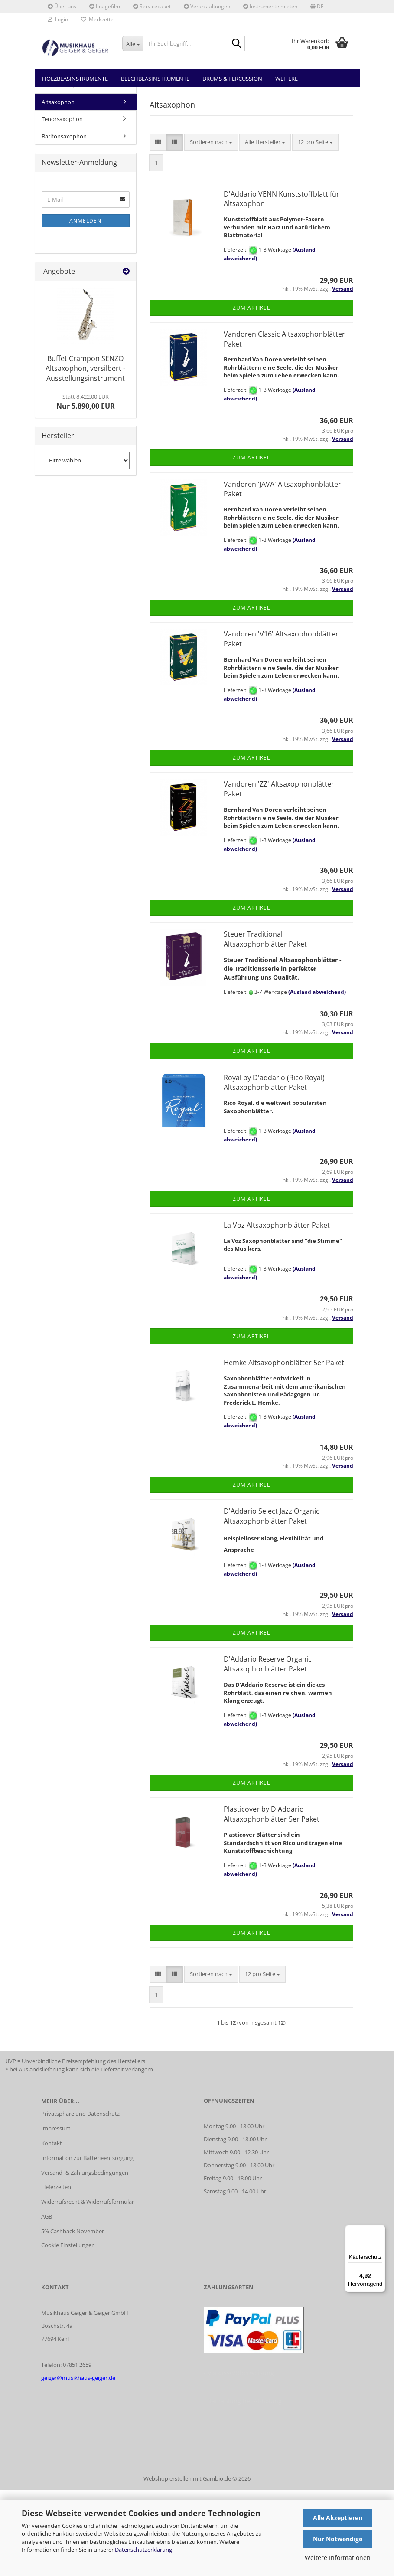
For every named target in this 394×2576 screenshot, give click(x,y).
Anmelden (85, 307)
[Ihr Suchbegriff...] (132, 43)
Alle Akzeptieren (337, 2518)
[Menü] (380, 2230)
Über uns (62, 6)
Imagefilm (104, 6)
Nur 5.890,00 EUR (85, 488)
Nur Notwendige (337, 2539)
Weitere (286, 78)
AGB (46, 2303)
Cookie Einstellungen (68, 2331)
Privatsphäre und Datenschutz (80, 2200)
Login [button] (58, 19)
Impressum (56, 2215)
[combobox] (211, 228)
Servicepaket (152, 6)
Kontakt (51, 2229)
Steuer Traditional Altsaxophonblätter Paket (265, 1025)
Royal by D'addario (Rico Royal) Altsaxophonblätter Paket (274, 1169)
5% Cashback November (72, 2317)
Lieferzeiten (56, 2273)
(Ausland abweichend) (317, 1078)
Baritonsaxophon (64, 222)
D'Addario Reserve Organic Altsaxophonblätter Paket (268, 1750)
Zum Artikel (251, 394)
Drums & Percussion (232, 78)
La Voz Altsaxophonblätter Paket (277, 1311)
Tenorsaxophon (62, 205)
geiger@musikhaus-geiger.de (78, 2464)
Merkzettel (98, 19)
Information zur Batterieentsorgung (87, 2244)
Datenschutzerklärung (143, 2549)
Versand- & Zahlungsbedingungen (84, 2259)
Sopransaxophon (64, 171)
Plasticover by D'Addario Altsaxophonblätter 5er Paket (271, 1900)
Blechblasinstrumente (155, 78)
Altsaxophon (58, 188)
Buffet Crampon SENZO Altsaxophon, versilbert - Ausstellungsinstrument (85, 454)
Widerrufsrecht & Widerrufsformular (87, 2288)
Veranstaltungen (207, 6)
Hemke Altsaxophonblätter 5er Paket (284, 1449)
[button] (317, 6)
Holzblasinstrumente (75, 78)
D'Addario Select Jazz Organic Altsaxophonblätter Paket (271, 1602)
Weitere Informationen (338, 2557)
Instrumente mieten (270, 6)
